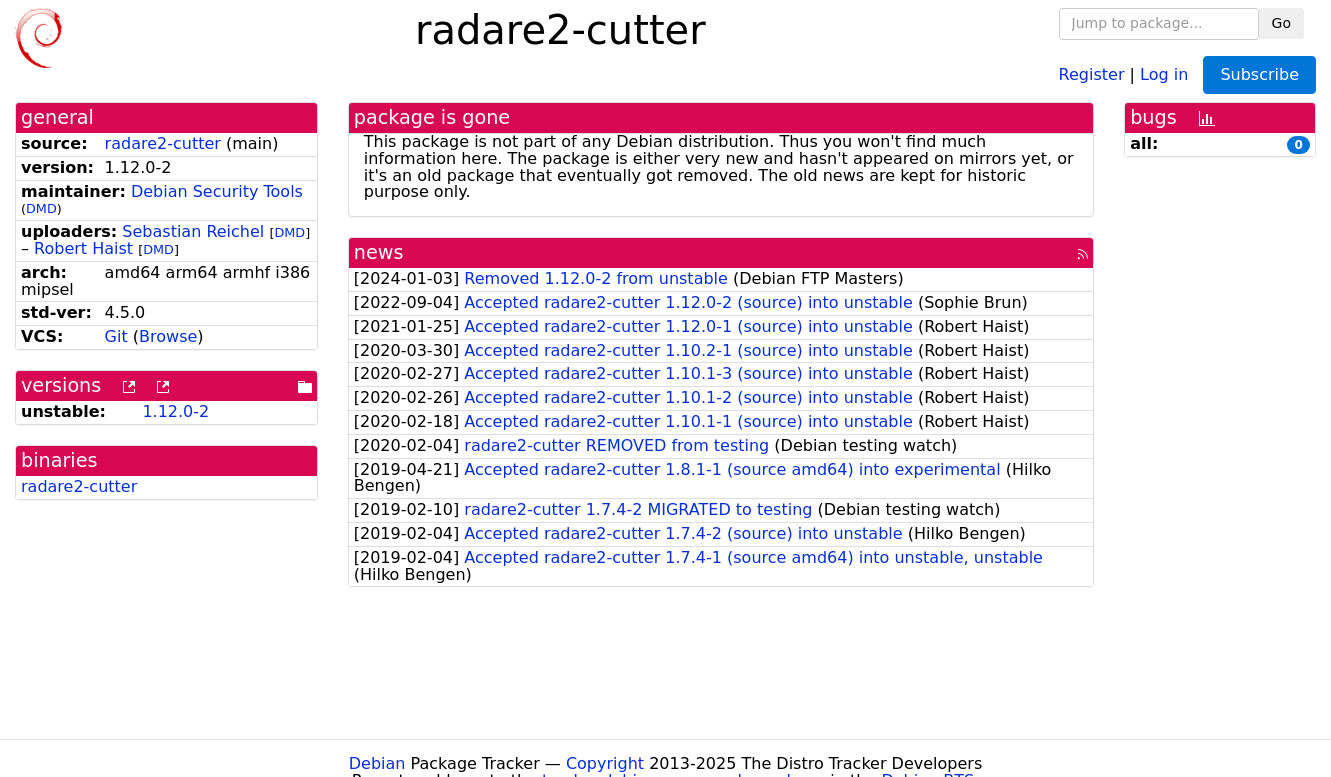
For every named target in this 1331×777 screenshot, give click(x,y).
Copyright (605, 763)
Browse (168, 336)
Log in (1164, 73)
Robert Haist (83, 248)
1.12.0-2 (175, 411)
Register (1092, 73)
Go (1281, 23)
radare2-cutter (163, 143)
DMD (41, 208)
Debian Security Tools (217, 191)
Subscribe (1259, 74)
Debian (377, 763)
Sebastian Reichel (193, 231)
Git (116, 336)
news (379, 252)
